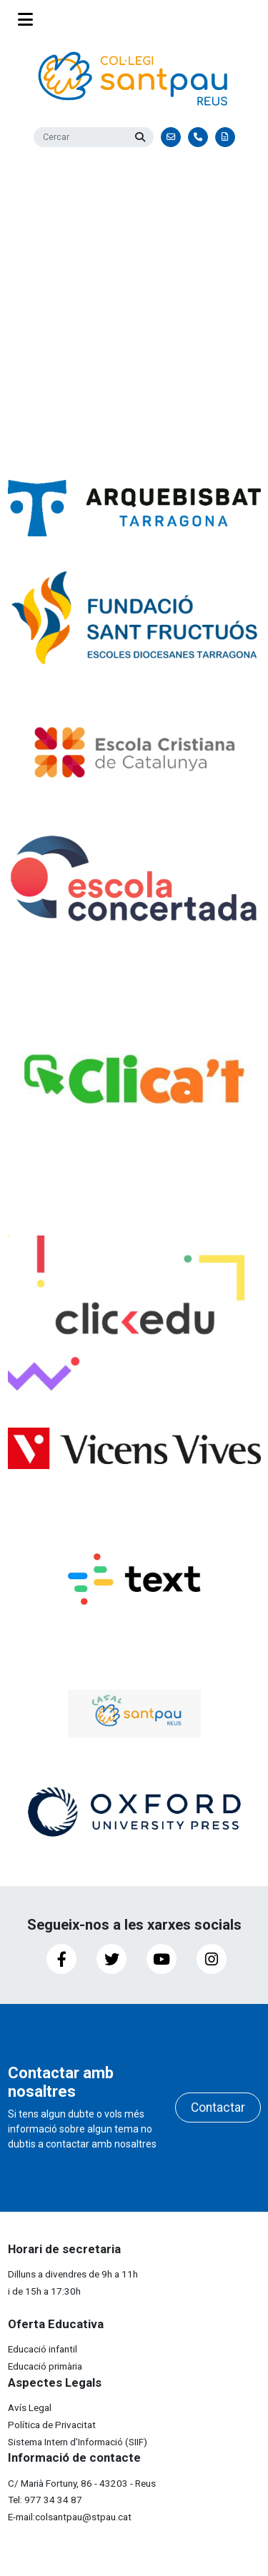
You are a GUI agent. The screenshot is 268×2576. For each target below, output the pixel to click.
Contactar (218, 2107)
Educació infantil (42, 2349)
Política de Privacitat (52, 2424)
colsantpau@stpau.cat (83, 2516)
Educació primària (45, 2366)
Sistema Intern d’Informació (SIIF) (77, 2441)
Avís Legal (29, 2407)
